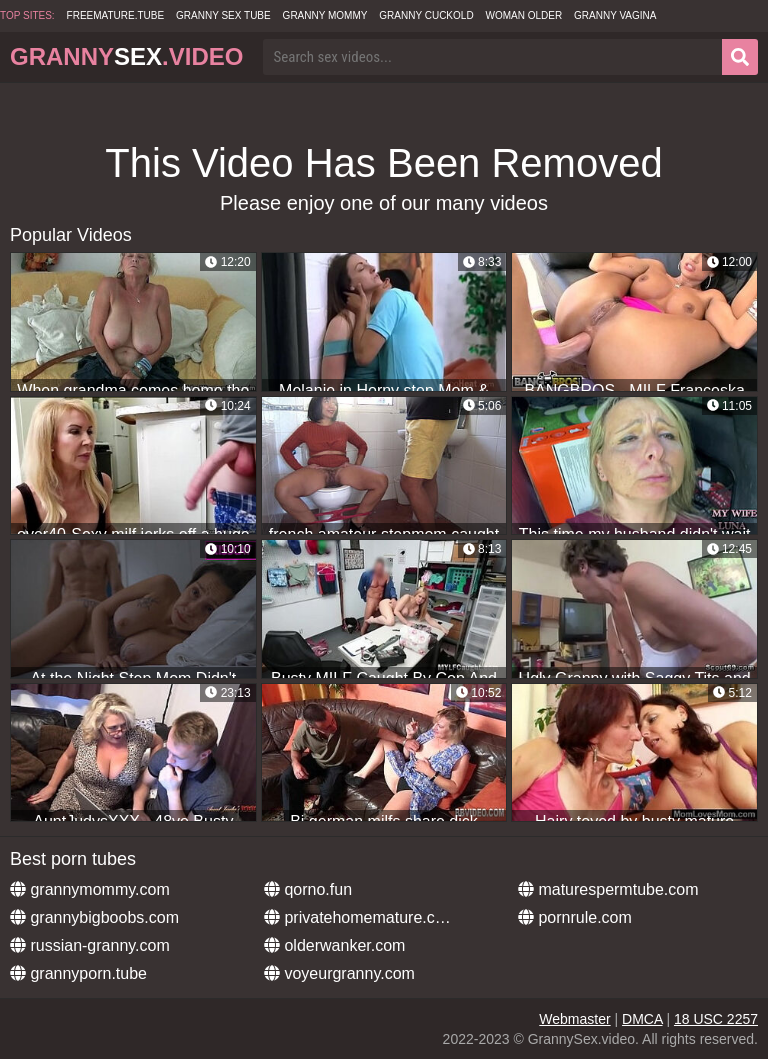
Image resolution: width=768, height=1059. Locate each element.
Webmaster (574, 1019)
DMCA (642, 1019)
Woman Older (524, 15)
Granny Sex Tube (223, 15)
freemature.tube (116, 15)
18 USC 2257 (716, 1019)
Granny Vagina (615, 15)
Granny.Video (126, 56)
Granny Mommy (325, 15)
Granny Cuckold (426, 15)
